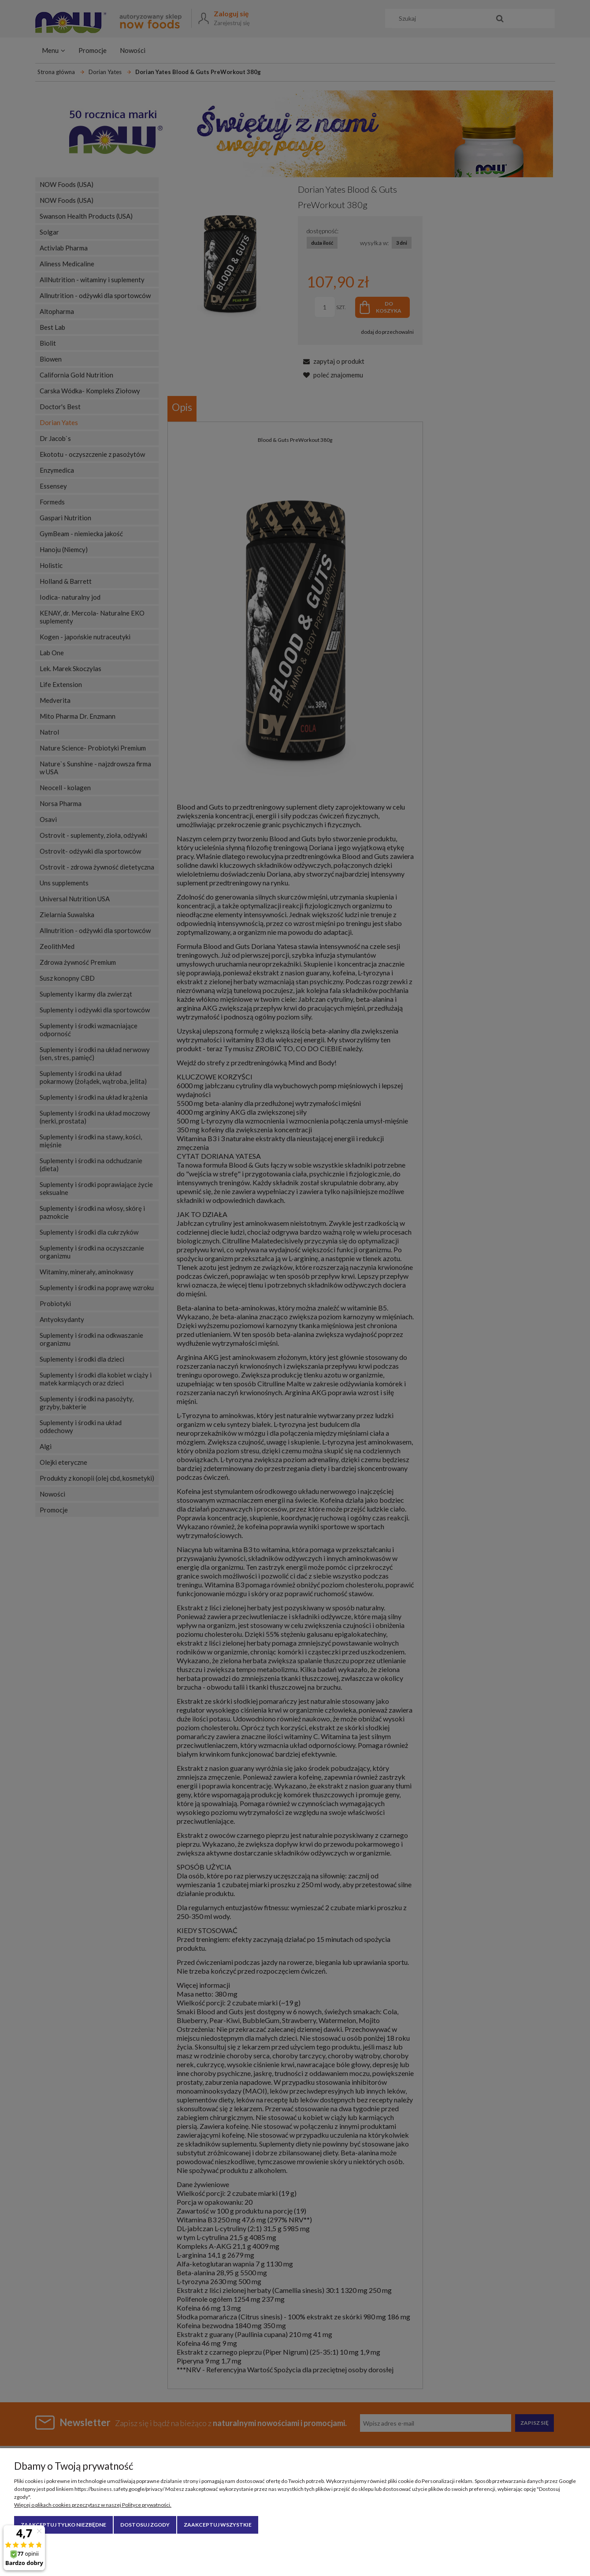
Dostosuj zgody (145, 2524)
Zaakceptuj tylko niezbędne (63, 2524)
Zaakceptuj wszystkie (218, 2524)
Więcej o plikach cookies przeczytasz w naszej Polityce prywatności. (92, 2504)
